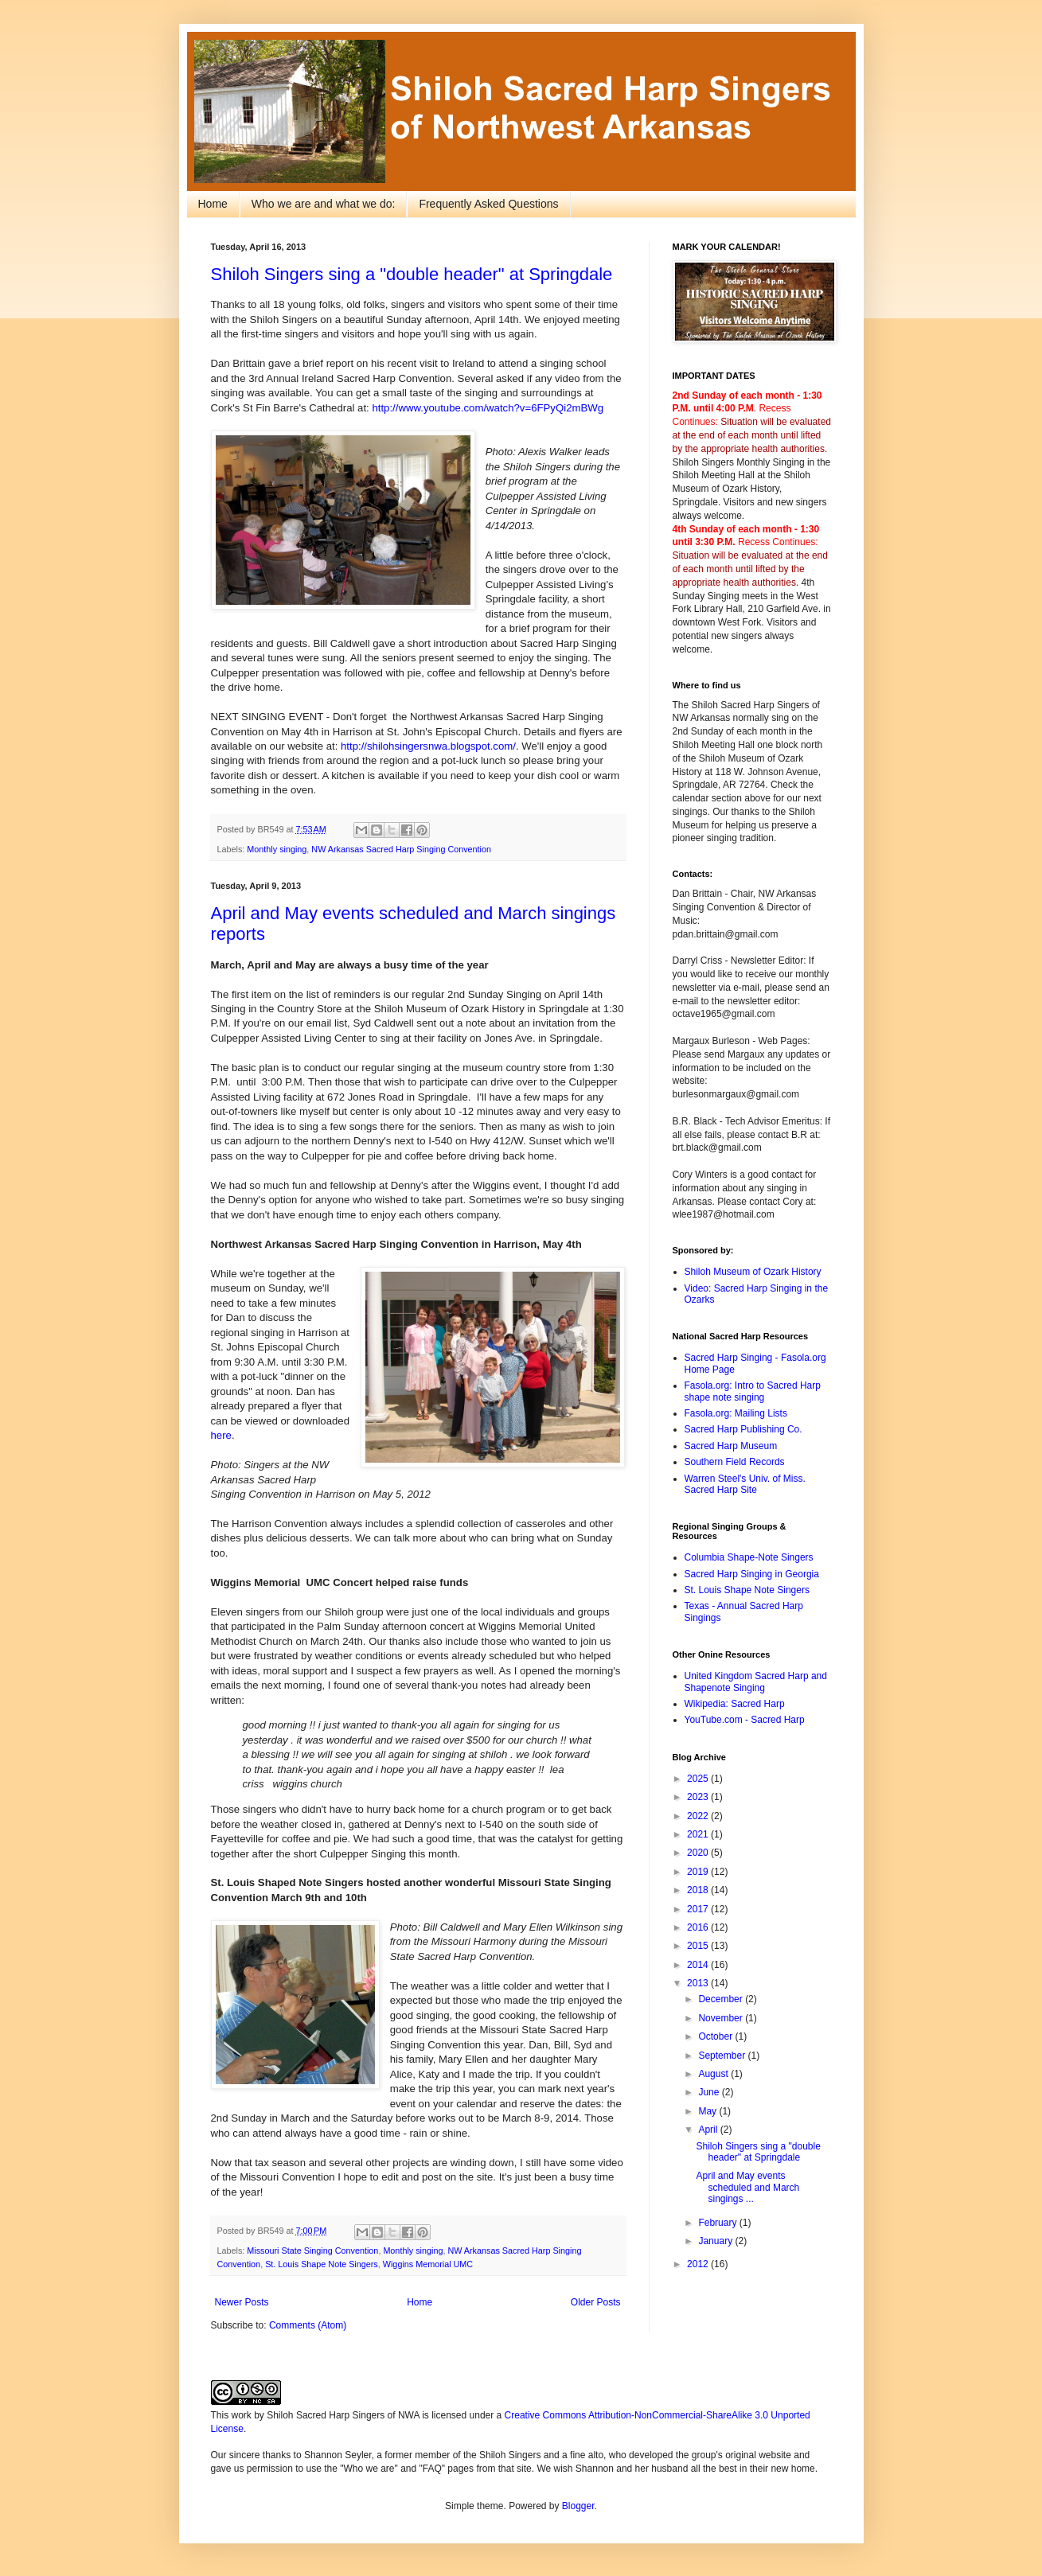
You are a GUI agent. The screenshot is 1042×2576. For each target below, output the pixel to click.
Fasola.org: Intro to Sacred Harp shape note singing (753, 1391)
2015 (699, 1945)
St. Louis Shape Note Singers (321, 2264)
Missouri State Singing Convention (312, 2250)
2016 (699, 1927)
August (714, 2073)
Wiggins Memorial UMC (428, 2264)
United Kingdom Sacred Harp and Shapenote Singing (756, 1681)
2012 (699, 2264)
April (709, 2129)
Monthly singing (276, 849)
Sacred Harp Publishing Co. (743, 1429)
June (709, 2092)
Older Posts (596, 2302)
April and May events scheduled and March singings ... (747, 2187)
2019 (699, 1871)
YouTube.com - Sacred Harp (745, 1719)
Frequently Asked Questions (488, 203)
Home (213, 203)
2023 (699, 1796)
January (716, 2241)
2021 (699, 1834)
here (221, 1435)
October (716, 2036)
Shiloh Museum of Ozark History (753, 1271)
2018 (699, 1890)
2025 (699, 1778)
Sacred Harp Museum (731, 1446)
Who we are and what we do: (324, 203)
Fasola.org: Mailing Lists (736, 1413)
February (718, 2222)
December (721, 1999)
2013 (699, 1983)
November (721, 2018)
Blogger (578, 2506)
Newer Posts (242, 2302)
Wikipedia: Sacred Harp (735, 1703)
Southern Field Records (735, 1461)
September (722, 2055)
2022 (699, 1816)
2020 (699, 1852)
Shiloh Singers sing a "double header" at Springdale (412, 274)
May (708, 2111)
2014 (699, 1964)
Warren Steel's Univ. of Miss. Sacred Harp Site (745, 1484)
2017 (699, 1909)
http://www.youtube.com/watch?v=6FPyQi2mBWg (487, 408)
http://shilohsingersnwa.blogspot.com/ (428, 746)
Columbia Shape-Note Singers (749, 1557)
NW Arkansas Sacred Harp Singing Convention (401, 849)
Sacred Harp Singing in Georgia (752, 1574)
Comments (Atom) (307, 2325)
